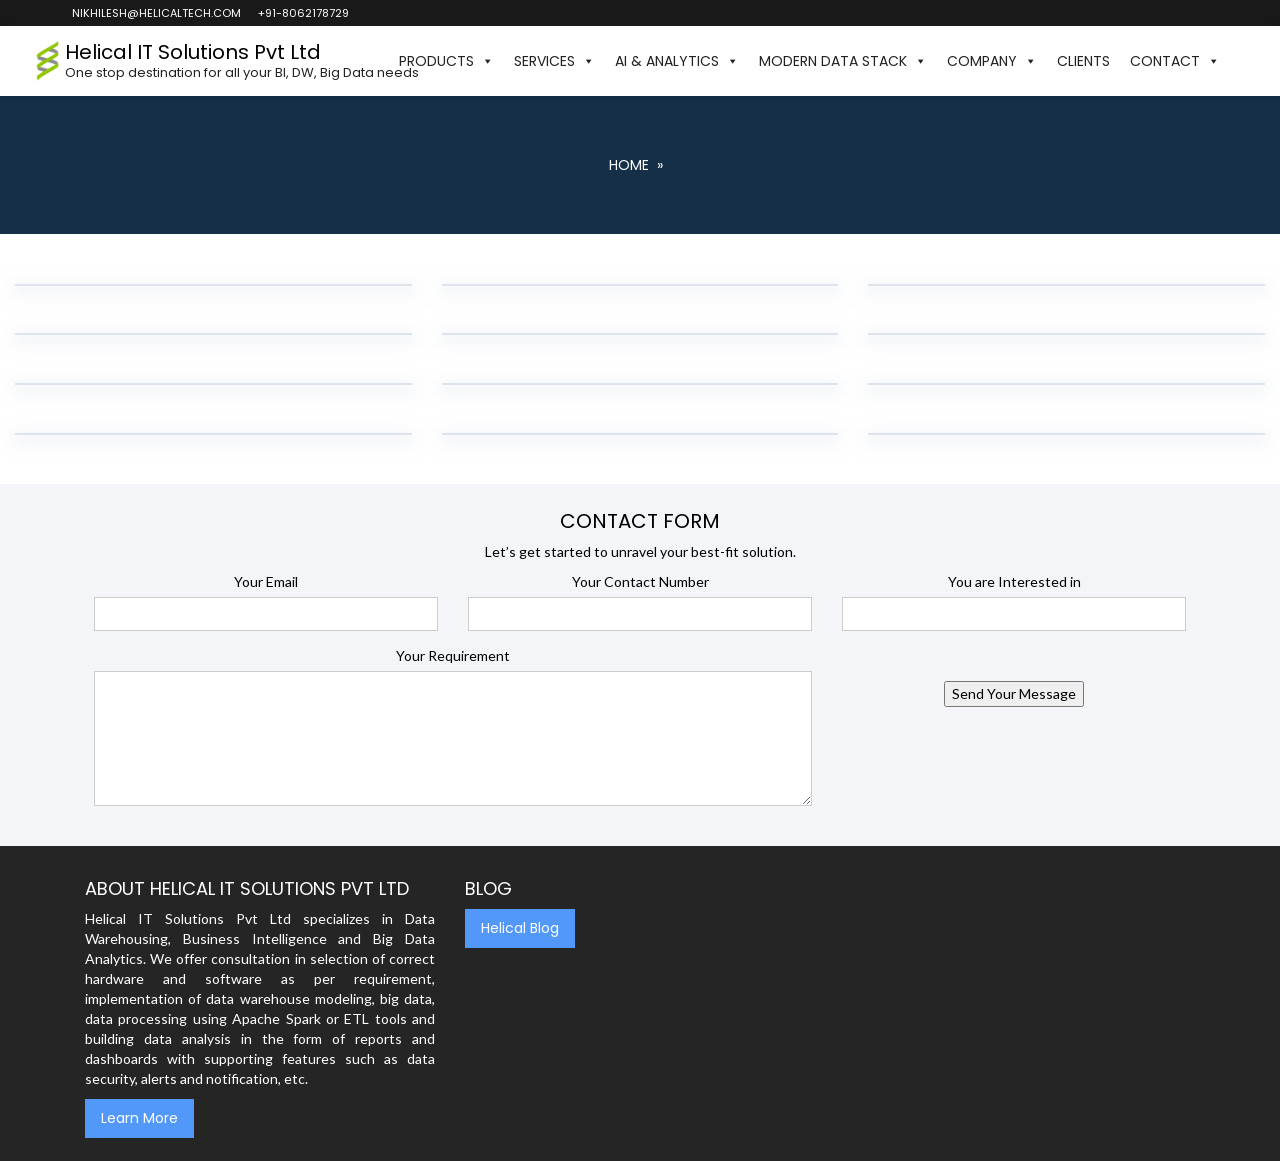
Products (446, 61)
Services (554, 61)
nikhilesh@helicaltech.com (155, 13)
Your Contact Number (640, 581)
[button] (1240, 61)
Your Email (266, 581)
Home (629, 165)
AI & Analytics (677, 61)
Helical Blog (520, 928)
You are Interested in (1014, 581)
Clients (1083, 61)
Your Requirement (453, 655)
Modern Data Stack (843, 61)
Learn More (139, 1118)
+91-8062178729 (302, 13)
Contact (1175, 61)
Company (992, 61)
